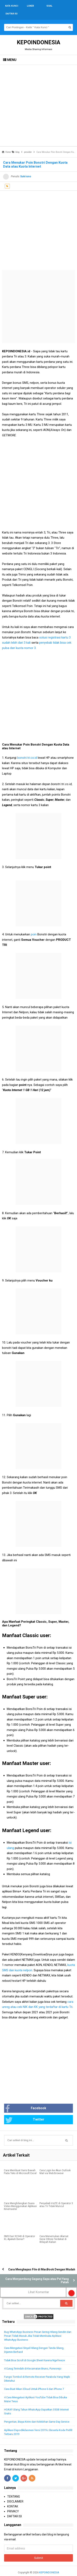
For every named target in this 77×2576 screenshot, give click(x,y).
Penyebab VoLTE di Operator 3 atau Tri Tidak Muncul (56, 2197)
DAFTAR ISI (14, 2508)
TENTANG (13, 2488)
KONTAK (12, 2498)
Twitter (24, 2112)
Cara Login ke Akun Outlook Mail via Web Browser (55, 2164)
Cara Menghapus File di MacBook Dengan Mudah (41, 2261)
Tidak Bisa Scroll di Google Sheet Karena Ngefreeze (34, 2352)
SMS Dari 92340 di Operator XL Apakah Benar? (19, 2230)
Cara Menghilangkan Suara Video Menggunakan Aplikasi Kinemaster (20, 2198)
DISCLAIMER (15, 2493)
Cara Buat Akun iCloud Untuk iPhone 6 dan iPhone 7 (34, 2381)
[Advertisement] (38, 97)
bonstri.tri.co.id (27, 750)
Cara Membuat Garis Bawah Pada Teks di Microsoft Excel (20, 2164)
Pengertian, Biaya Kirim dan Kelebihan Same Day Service (36, 2413)
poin (34, 926)
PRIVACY (13, 2503)
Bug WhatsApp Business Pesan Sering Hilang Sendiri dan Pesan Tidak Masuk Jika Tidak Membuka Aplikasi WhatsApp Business (37, 2328)
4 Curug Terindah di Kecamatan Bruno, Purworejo (32, 2360)
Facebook (25, 2101)
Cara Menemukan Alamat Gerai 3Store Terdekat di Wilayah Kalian (53, 2231)
